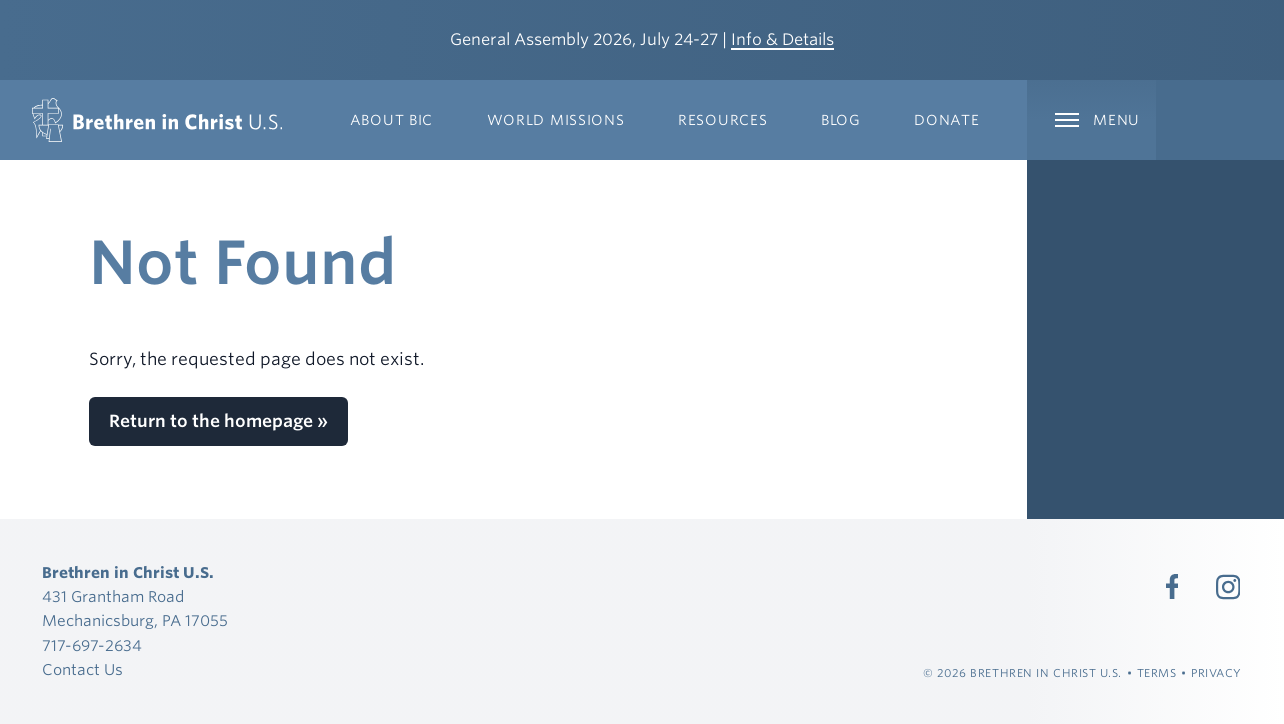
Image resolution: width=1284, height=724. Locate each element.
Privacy (1216, 673)
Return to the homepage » (218, 421)
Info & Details (782, 39)
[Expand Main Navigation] (1091, 120)
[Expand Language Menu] (1220, 120)
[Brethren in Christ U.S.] (157, 120)
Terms (1157, 673)
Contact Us (82, 670)
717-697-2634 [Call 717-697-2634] (92, 646)
